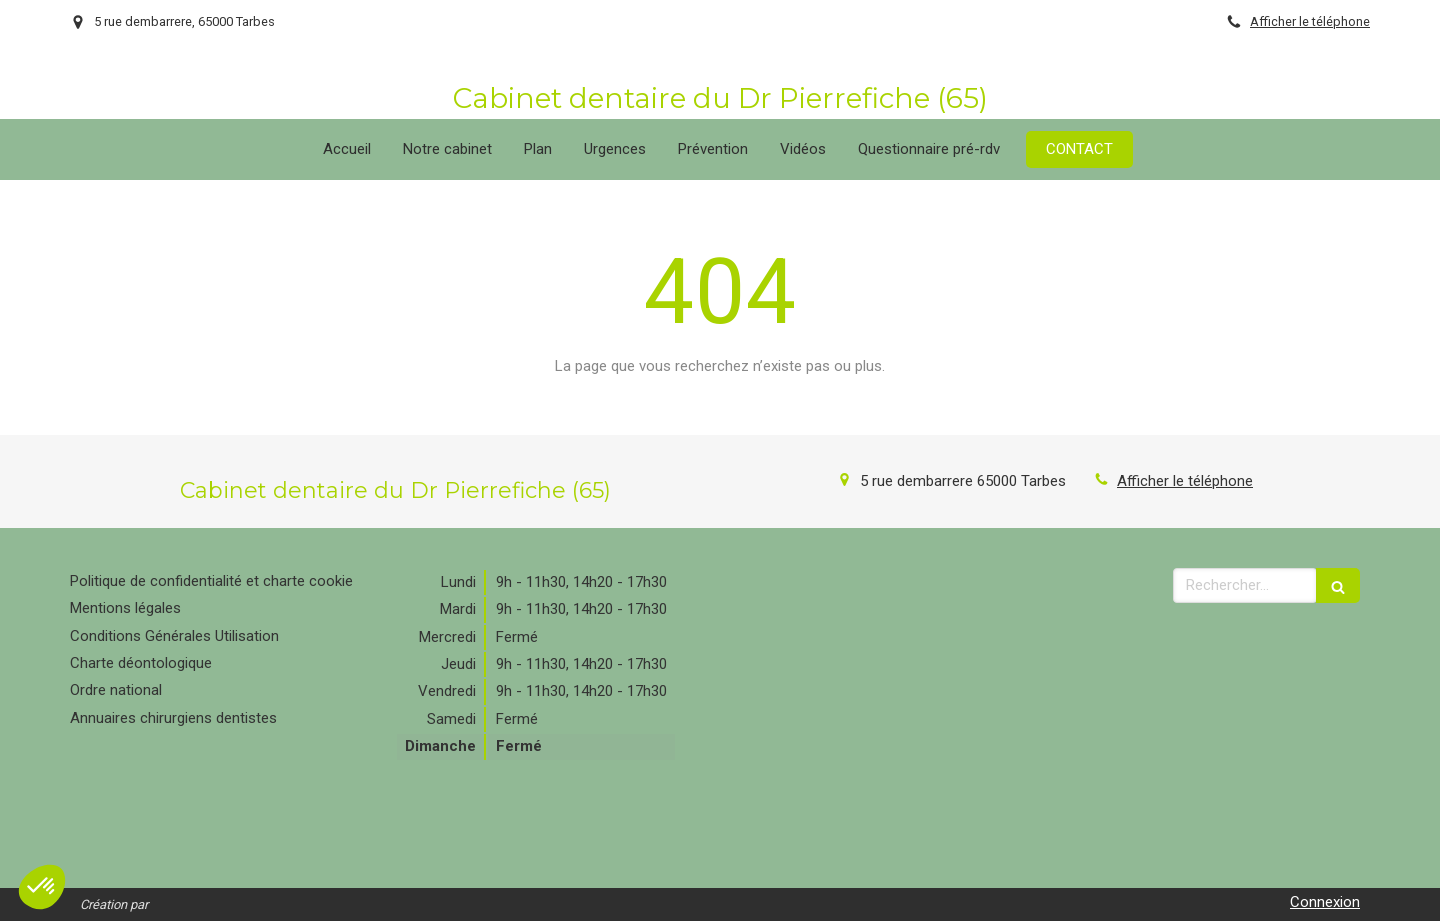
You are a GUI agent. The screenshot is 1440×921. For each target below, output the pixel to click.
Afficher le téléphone (1310, 21)
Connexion (1325, 902)
